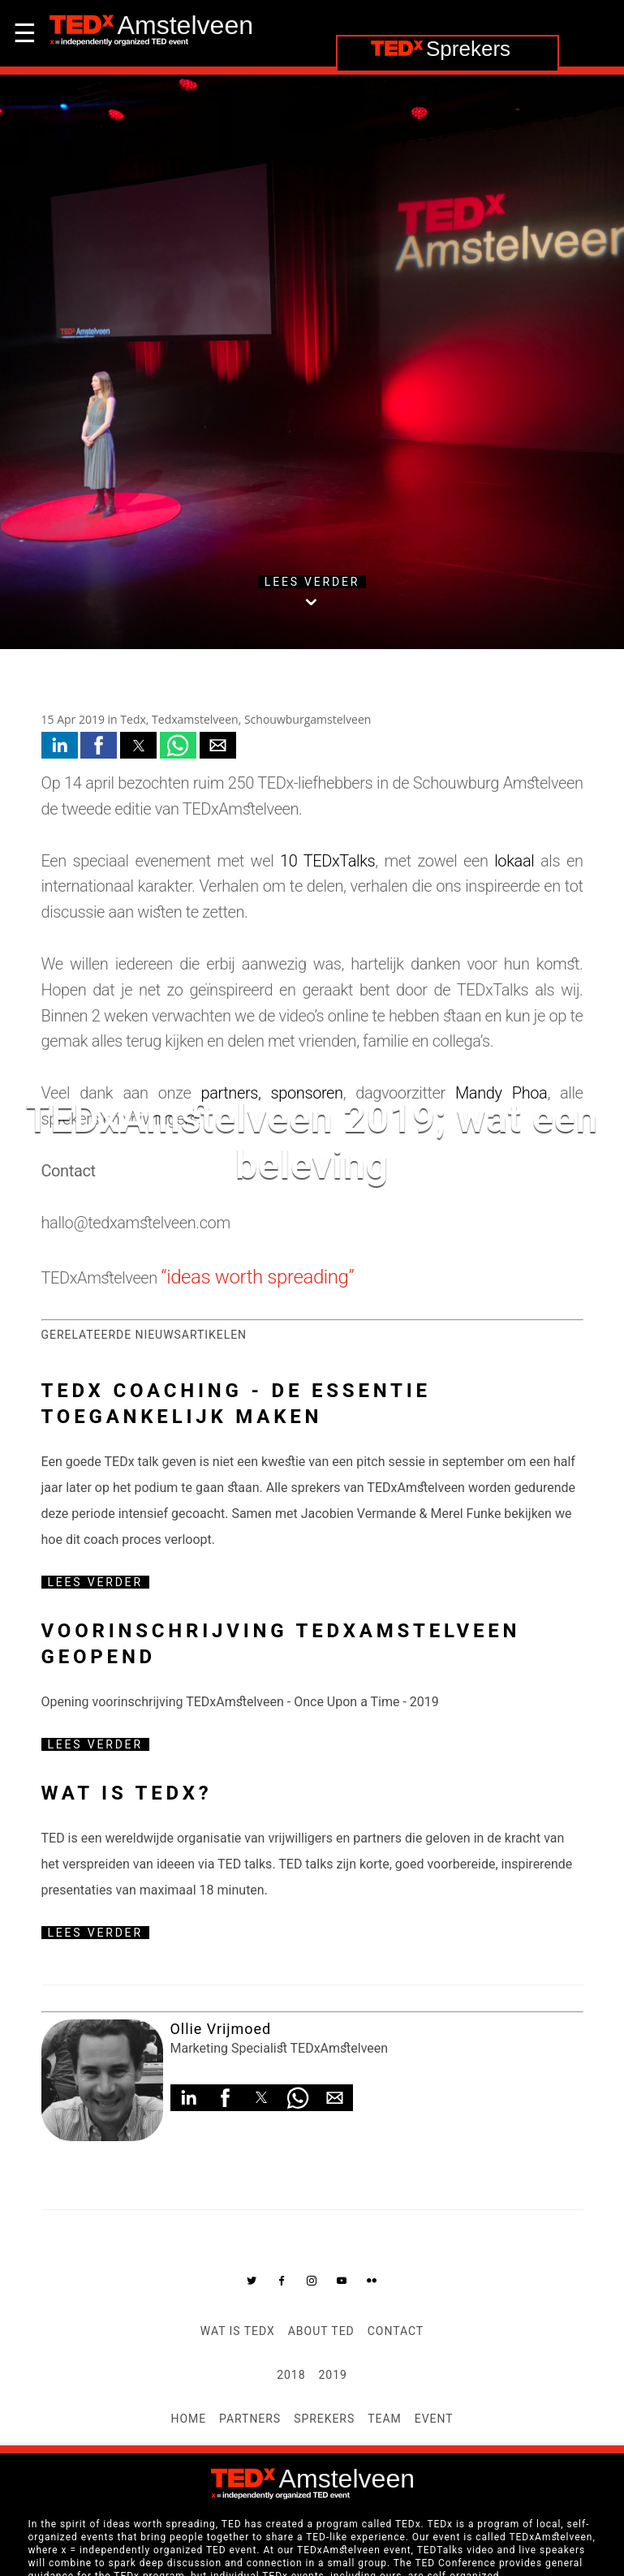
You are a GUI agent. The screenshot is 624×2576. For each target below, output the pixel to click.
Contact (396, 2330)
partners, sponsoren (272, 1093)
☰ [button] (25, 33)
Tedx (132, 719)
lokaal (514, 861)
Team (385, 2418)
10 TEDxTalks (327, 861)
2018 (291, 2374)
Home (188, 2418)
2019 (333, 2374)
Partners (250, 2418)
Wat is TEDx (237, 2330)
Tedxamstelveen (195, 719)
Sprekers (324, 2418)
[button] (59, 745)
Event (434, 2418)
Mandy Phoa (501, 1093)
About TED (321, 2330)
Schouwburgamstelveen (307, 719)
